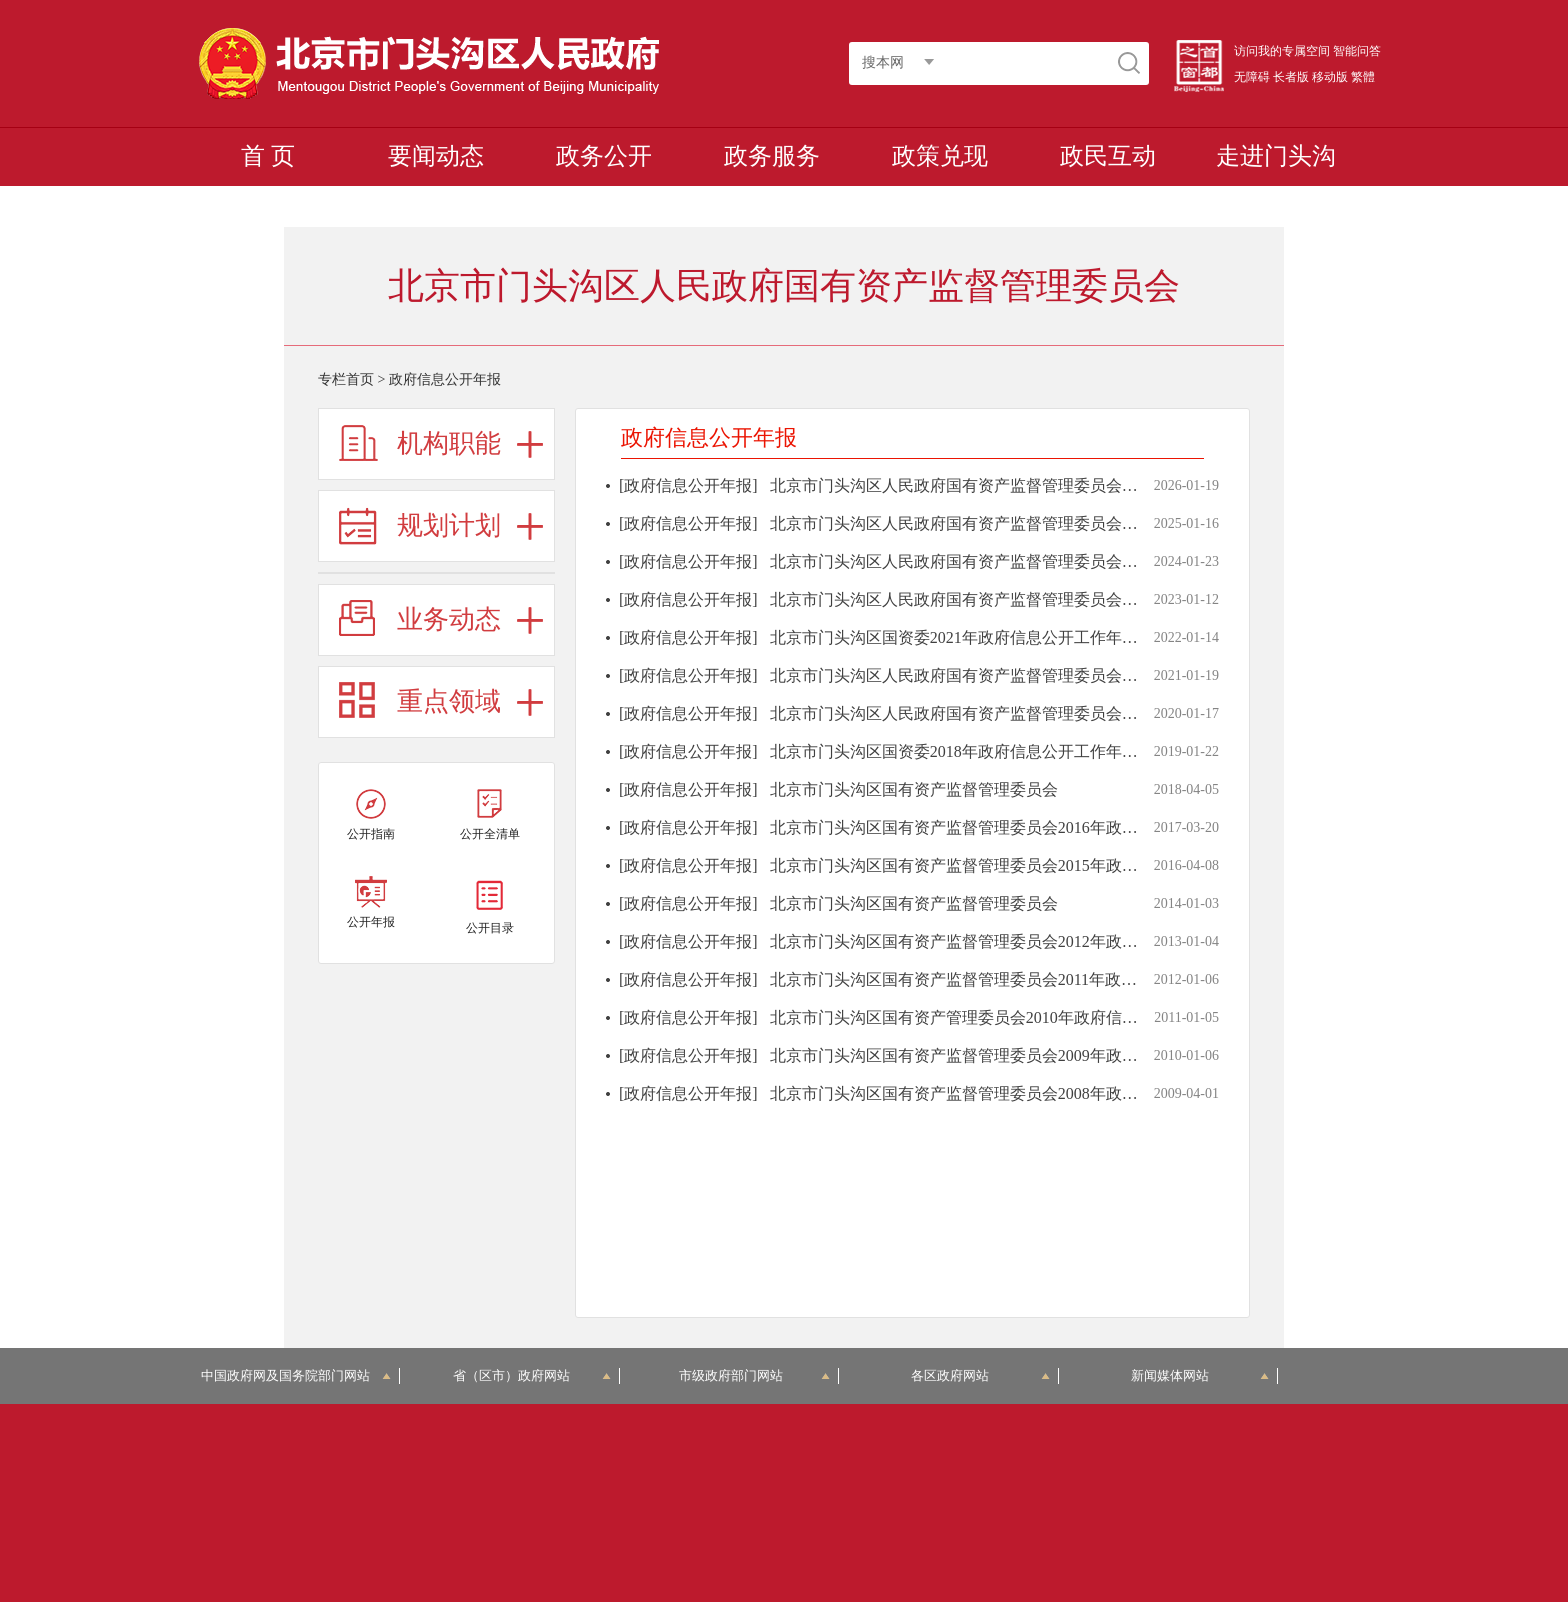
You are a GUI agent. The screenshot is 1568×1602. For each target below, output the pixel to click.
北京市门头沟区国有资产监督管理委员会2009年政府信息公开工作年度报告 (1034, 1055)
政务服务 (772, 156)
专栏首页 (346, 379)
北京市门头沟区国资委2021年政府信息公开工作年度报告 (970, 637)
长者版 (1291, 77)
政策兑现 (940, 156)
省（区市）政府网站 (532, 1375)
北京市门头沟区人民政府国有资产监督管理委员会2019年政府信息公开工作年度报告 (1066, 713)
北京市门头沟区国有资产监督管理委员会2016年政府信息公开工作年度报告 (1034, 827)
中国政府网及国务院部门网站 (296, 1375)
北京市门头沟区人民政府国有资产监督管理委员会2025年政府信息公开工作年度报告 (1066, 485)
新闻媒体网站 (1200, 1375)
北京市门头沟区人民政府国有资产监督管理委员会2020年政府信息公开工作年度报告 (1066, 675)
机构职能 (449, 443)
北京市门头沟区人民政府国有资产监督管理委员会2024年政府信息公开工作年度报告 (1066, 523)
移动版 (1330, 77)
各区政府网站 (980, 1375)
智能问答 (1357, 51)
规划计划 (449, 525)
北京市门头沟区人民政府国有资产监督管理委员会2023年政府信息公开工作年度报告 (1066, 561)
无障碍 (1252, 77)
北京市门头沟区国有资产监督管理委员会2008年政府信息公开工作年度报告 (1034, 1093)
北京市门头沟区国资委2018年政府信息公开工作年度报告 (970, 751)
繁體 (1363, 77)
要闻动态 (436, 156)
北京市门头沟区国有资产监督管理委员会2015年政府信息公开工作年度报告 (1034, 865)
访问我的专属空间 (1282, 51)
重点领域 (449, 701)
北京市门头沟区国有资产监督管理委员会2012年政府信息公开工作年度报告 (1034, 941)
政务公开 (604, 156)
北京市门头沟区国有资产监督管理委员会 (914, 789)
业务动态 (449, 619)
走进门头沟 (1276, 156)
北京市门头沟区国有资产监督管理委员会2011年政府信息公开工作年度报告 (1033, 979)
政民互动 (1108, 156)
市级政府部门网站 (755, 1375)
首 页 (268, 156)
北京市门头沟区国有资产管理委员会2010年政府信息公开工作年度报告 (1018, 1017)
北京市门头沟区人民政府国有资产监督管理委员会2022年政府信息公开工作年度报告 (1066, 599)
